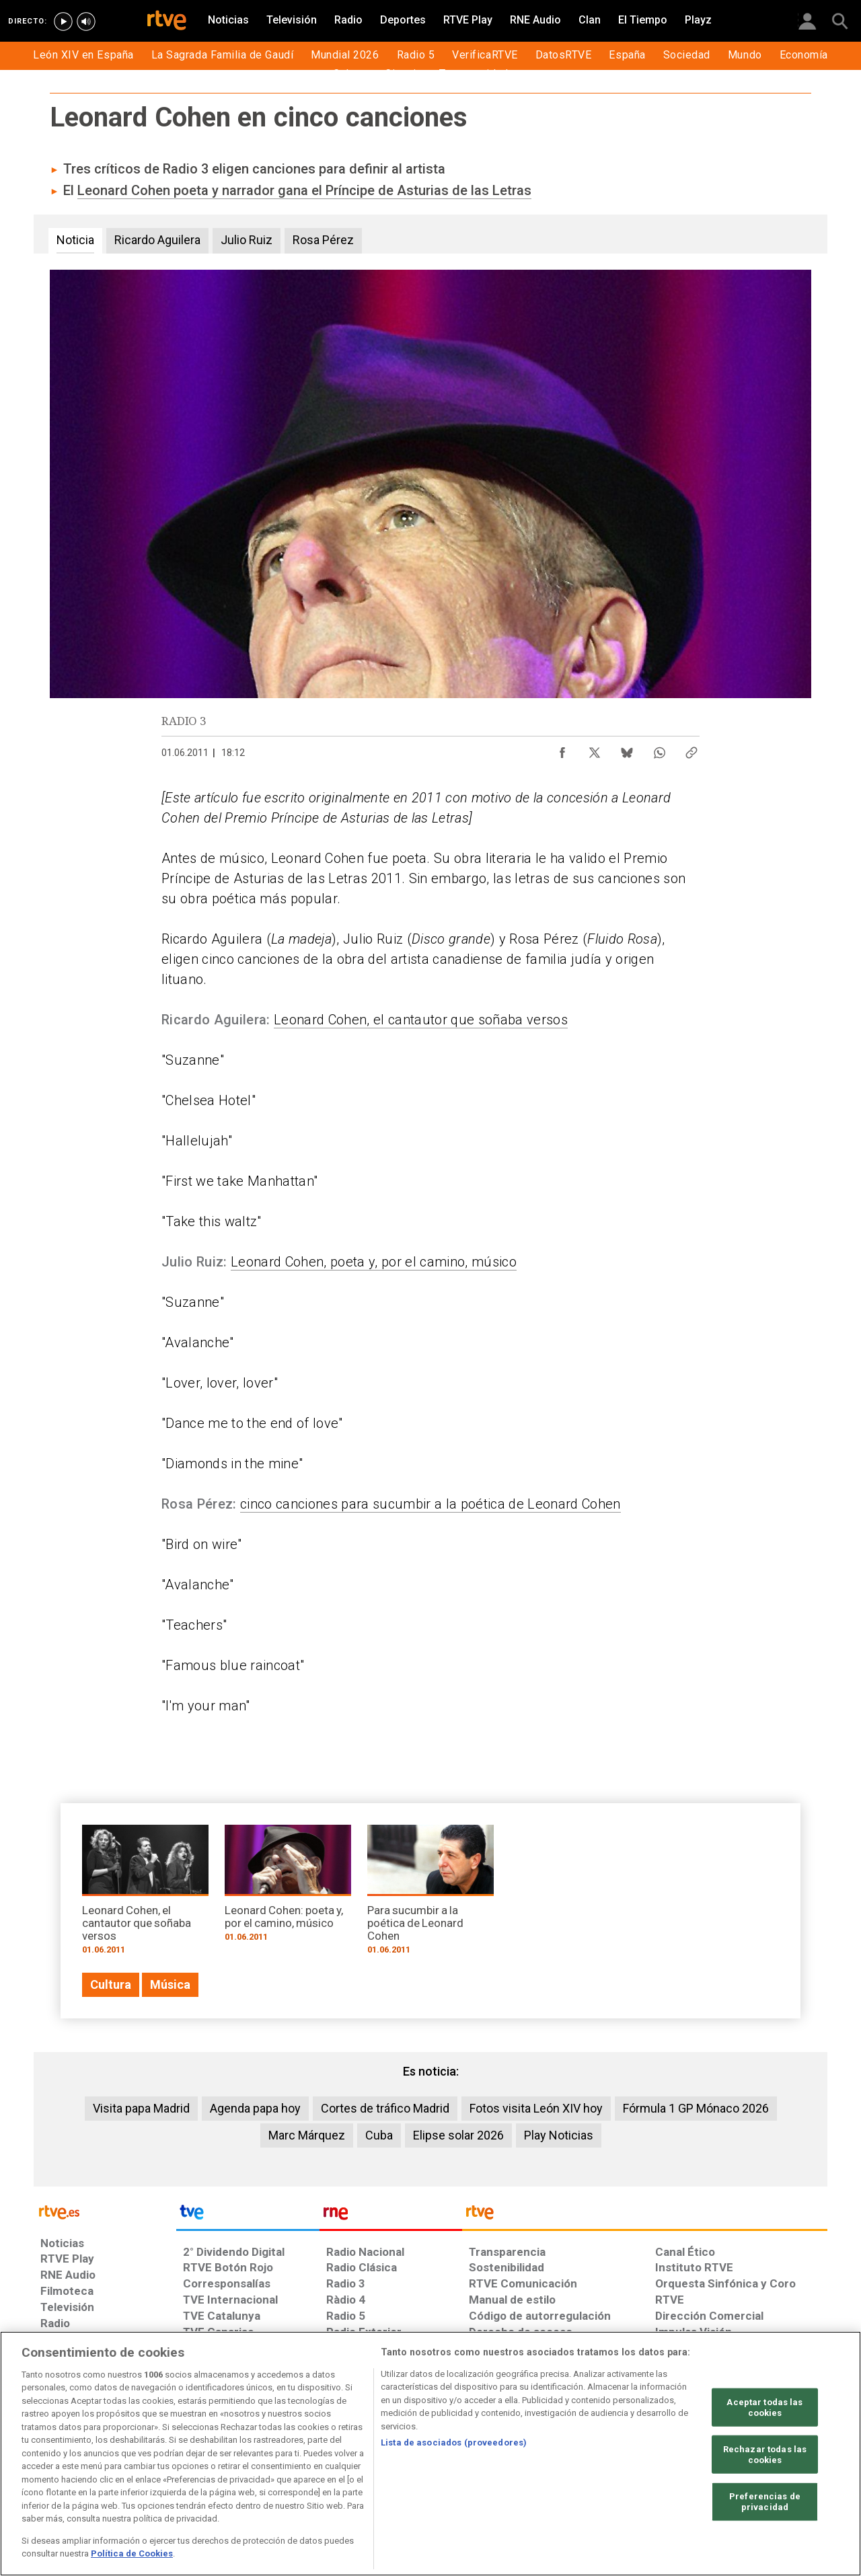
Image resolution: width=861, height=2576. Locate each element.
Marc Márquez (306, 2135)
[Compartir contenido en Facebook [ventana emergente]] (562, 749)
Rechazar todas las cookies (765, 2454)
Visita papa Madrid (141, 2108)
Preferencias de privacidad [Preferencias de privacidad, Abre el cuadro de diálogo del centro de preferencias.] (764, 2501)
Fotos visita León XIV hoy (536, 2108)
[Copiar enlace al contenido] (691, 749)
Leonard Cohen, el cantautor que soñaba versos (421, 1020)
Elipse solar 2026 (458, 2135)
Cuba (379, 2135)
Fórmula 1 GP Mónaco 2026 (696, 2108)
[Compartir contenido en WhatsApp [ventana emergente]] (659, 749)
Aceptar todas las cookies (764, 2407)
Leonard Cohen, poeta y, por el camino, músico (374, 1262)
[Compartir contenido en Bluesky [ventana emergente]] (627, 749)
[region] (430, 2453)
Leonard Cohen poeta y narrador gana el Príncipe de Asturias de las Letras (304, 190)
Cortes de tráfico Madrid (385, 2108)
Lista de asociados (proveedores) (454, 2442)
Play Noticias (558, 2135)
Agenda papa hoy (255, 2108)
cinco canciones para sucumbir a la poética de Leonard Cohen (430, 1504)
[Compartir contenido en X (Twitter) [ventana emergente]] (594, 749)
